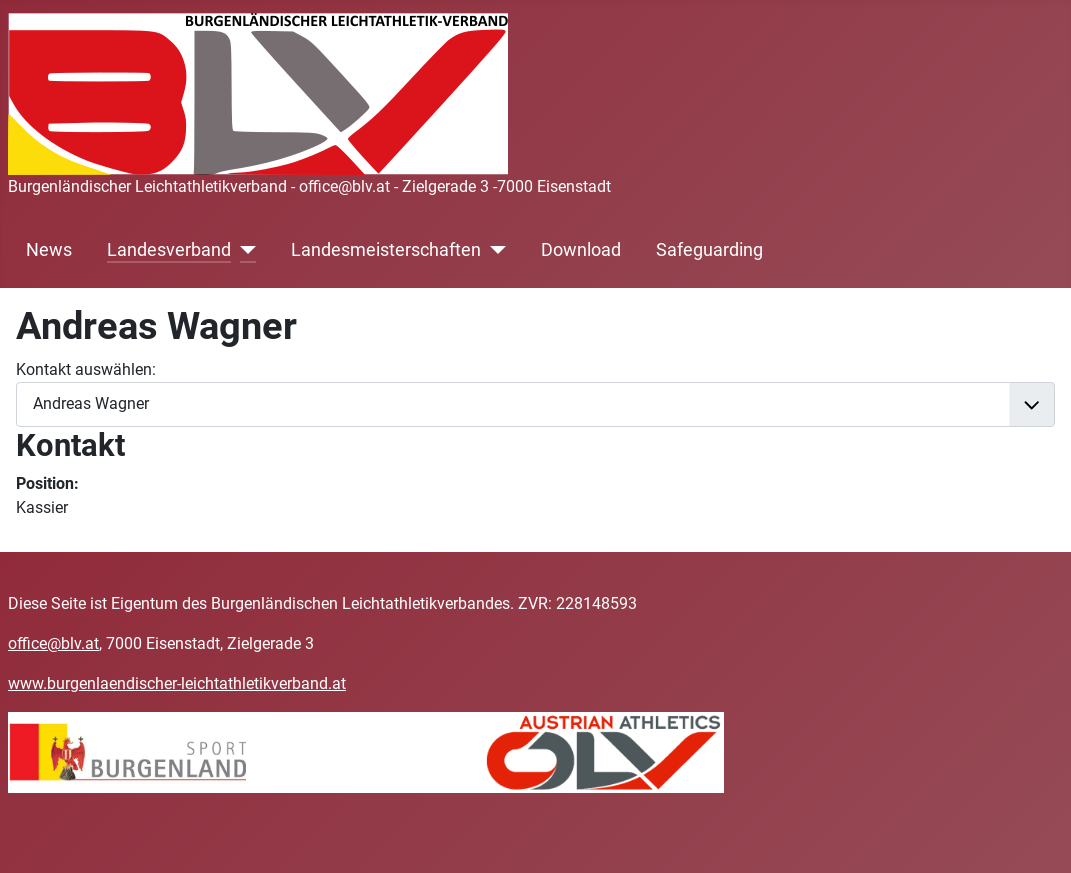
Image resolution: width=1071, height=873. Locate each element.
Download (581, 250)
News (49, 250)
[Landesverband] (243, 250)
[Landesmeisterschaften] (493, 250)
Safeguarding (709, 250)
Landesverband (169, 250)
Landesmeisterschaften (386, 250)
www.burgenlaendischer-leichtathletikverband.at (177, 683)
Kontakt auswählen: (86, 369)
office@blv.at (53, 643)
